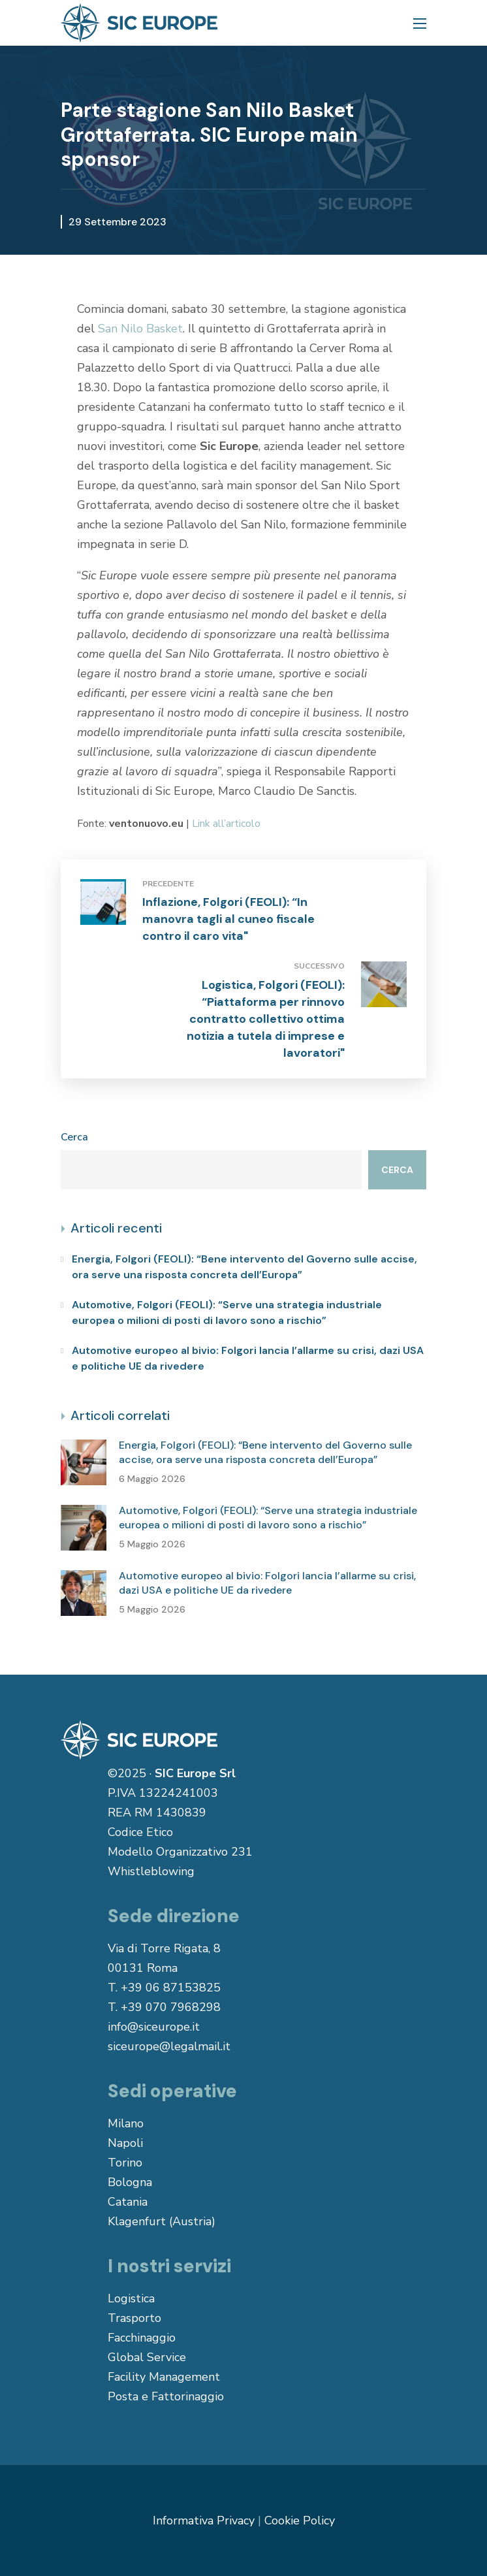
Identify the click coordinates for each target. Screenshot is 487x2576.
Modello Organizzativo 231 (180, 1852)
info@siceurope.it (154, 2027)
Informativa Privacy (204, 2520)
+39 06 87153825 (171, 1987)
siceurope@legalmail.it (169, 2046)
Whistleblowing (151, 1871)
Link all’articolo (226, 823)
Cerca (74, 1137)
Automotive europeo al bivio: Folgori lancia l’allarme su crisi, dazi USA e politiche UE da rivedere (248, 1358)
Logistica (131, 2298)
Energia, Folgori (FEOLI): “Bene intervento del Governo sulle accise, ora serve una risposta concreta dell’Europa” (244, 1266)
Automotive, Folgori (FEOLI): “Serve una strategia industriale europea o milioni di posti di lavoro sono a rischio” (227, 1312)
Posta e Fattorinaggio (166, 2396)
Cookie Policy (299, 2520)
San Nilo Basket (140, 328)
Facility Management (164, 2377)
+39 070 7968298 (171, 2007)
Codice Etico (140, 1832)
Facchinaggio (142, 2337)
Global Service (147, 2357)
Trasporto (134, 2318)
